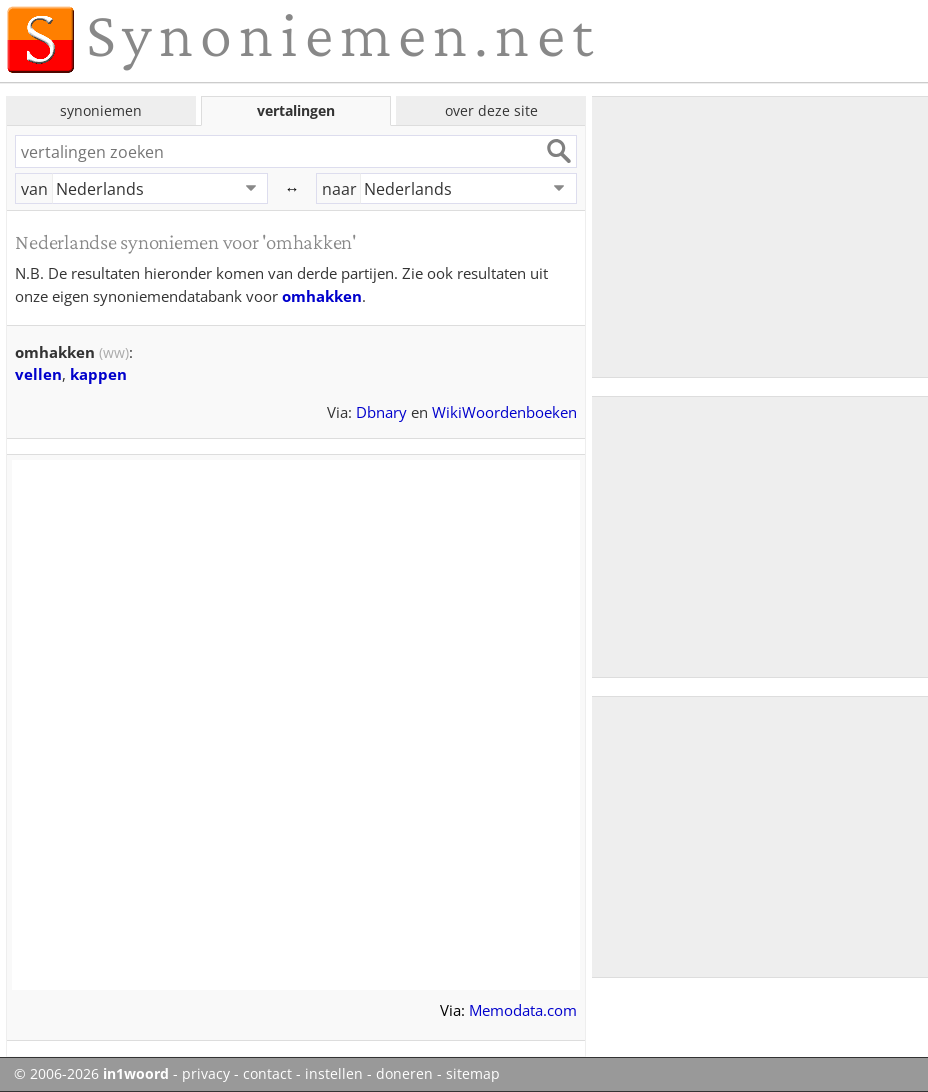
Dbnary (381, 412)
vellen (38, 374)
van (34, 189)
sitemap (473, 1074)
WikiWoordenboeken (504, 412)
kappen (98, 374)
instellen (334, 1074)
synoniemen (101, 110)
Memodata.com (523, 1010)
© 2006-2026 (91, 1074)
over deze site (491, 110)
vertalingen (296, 110)
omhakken (322, 296)
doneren (404, 1074)
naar (339, 189)
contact (267, 1074)
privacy (206, 1074)
